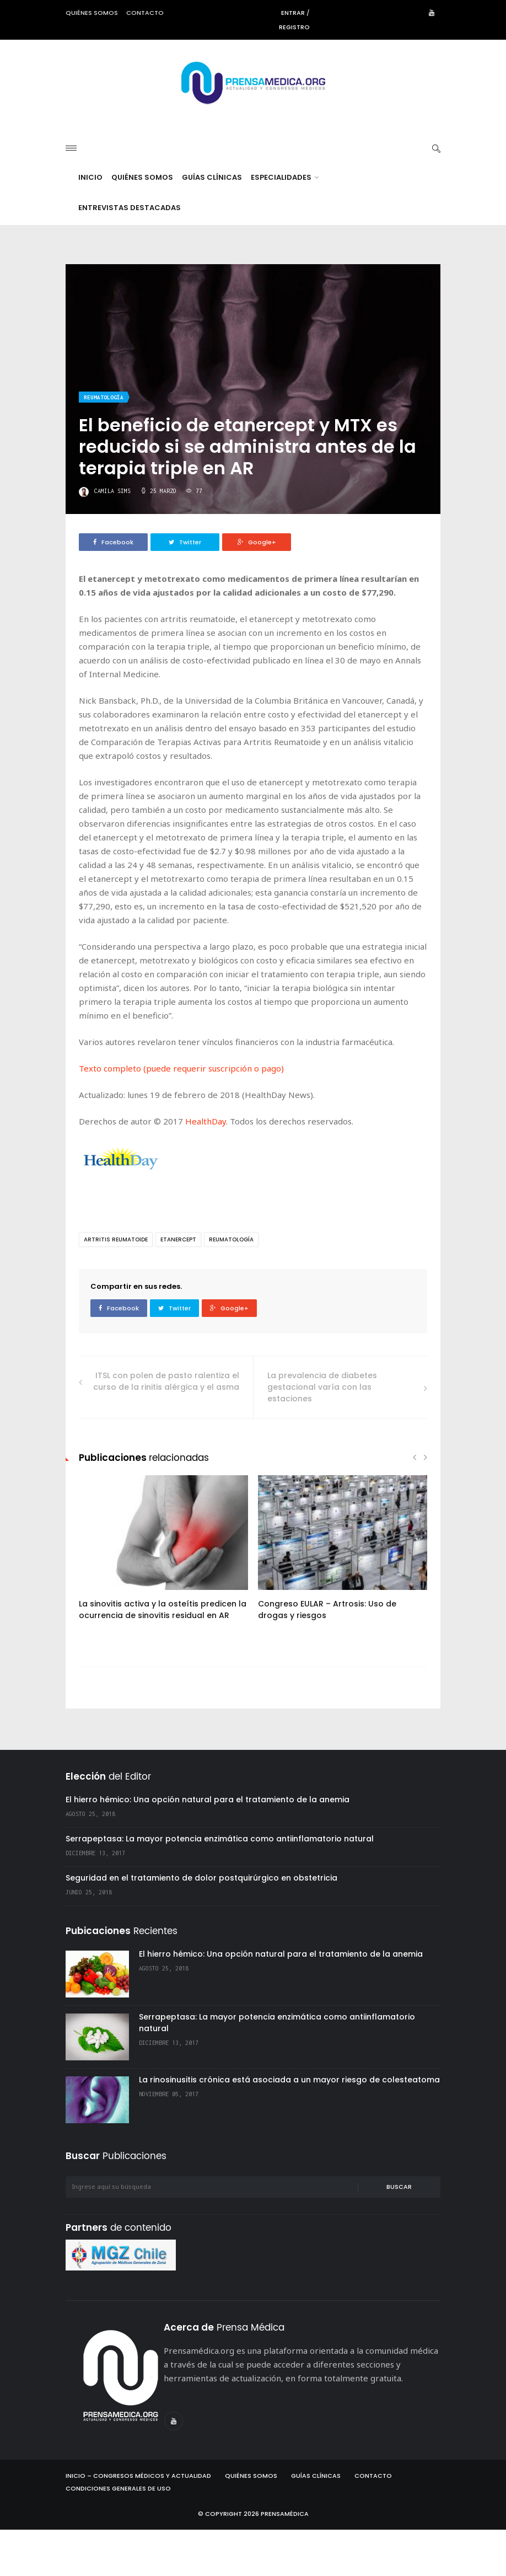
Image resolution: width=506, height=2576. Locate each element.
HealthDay (205, 1167)
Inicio (90, 223)
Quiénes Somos (142, 223)
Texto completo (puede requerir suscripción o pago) (181, 1114)
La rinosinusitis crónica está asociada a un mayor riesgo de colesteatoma (289, 2126)
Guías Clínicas (212, 223)
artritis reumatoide (116, 1286)
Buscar (399, 2233)
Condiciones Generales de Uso (118, 2534)
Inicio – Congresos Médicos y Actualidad (138, 2522)
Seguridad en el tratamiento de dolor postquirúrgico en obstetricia (201, 1924)
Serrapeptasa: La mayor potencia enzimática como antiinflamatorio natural (220, 1885)
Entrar (293, 12)
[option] (163, 1600)
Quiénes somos (92, 12)
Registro (294, 27)
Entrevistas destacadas (129, 254)
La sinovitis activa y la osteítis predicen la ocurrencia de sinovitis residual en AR (162, 1656)
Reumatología (103, 444)
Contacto (145, 12)
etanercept (178, 1286)
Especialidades (285, 223)
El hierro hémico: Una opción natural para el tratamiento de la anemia (207, 1845)
